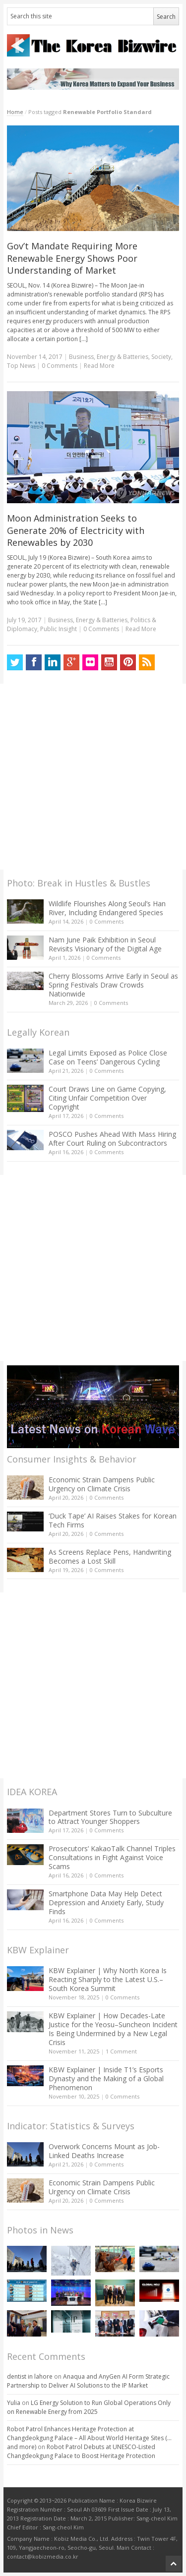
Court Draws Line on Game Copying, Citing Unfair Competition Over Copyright (107, 1098)
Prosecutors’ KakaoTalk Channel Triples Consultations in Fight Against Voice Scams (112, 1857)
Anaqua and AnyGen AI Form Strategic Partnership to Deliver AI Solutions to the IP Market (88, 2381)
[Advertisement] (93, 777)
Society (161, 356)
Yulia (13, 2403)
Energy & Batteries (122, 356)
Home (15, 112)
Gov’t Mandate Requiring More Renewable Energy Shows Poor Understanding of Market (72, 258)
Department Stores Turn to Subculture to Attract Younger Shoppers (110, 1817)
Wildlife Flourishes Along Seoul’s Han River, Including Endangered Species (107, 908)
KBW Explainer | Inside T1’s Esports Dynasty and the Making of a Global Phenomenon (106, 2078)
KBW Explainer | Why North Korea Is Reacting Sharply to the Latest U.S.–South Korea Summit (108, 1979)
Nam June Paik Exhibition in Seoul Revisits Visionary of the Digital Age (105, 944)
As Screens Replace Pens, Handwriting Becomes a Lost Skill (110, 1556)
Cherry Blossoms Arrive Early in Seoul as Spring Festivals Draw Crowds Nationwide (113, 984)
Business (81, 356)
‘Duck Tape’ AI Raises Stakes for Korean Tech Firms (113, 1520)
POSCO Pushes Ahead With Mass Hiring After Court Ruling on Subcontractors (112, 1138)
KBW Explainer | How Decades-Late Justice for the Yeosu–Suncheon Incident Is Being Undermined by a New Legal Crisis (113, 2029)
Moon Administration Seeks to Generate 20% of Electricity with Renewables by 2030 (75, 530)
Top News (21, 365)
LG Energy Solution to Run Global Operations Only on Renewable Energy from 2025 (89, 2407)
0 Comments (107, 921)
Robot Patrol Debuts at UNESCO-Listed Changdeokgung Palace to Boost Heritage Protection (81, 2451)
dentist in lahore (30, 2376)
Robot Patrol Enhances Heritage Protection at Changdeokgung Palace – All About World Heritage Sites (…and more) (89, 2438)
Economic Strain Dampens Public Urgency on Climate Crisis (102, 1484)
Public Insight (58, 629)
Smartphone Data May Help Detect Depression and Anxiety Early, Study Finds (106, 1902)
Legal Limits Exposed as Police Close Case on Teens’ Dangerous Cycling (108, 1057)
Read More (99, 365)
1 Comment (121, 2051)
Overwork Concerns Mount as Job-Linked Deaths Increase (104, 2151)
